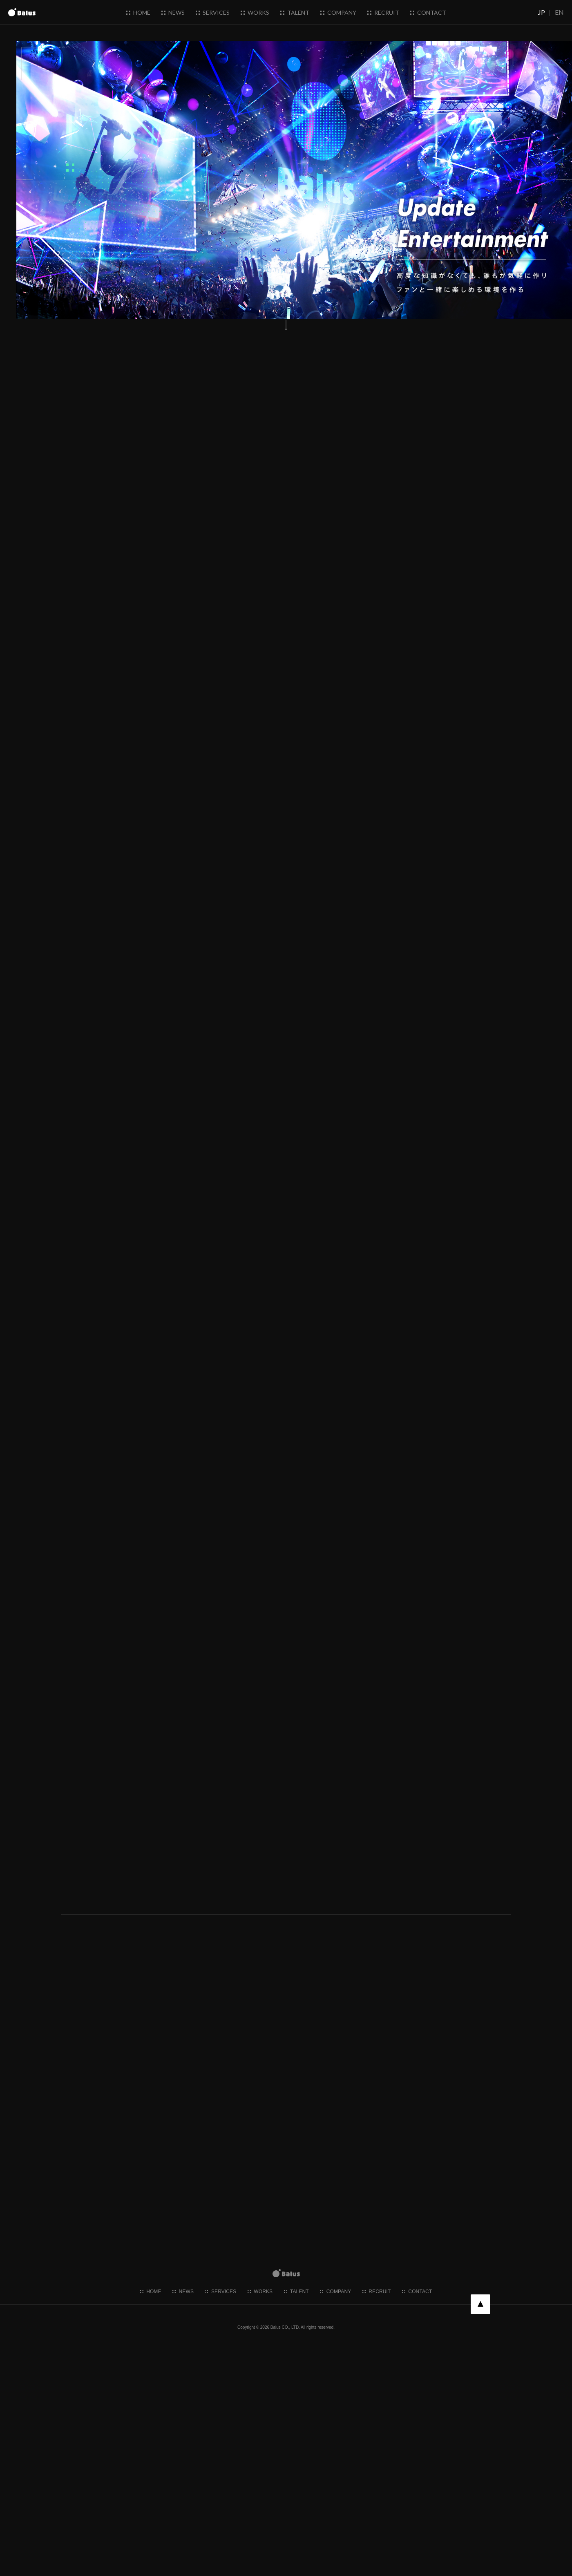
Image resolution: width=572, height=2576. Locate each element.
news (173, 12)
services (213, 12)
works (255, 12)
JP (541, 12)
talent (294, 12)
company (338, 12)
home (138, 12)
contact (428, 12)
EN (559, 12)
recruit (383, 12)
